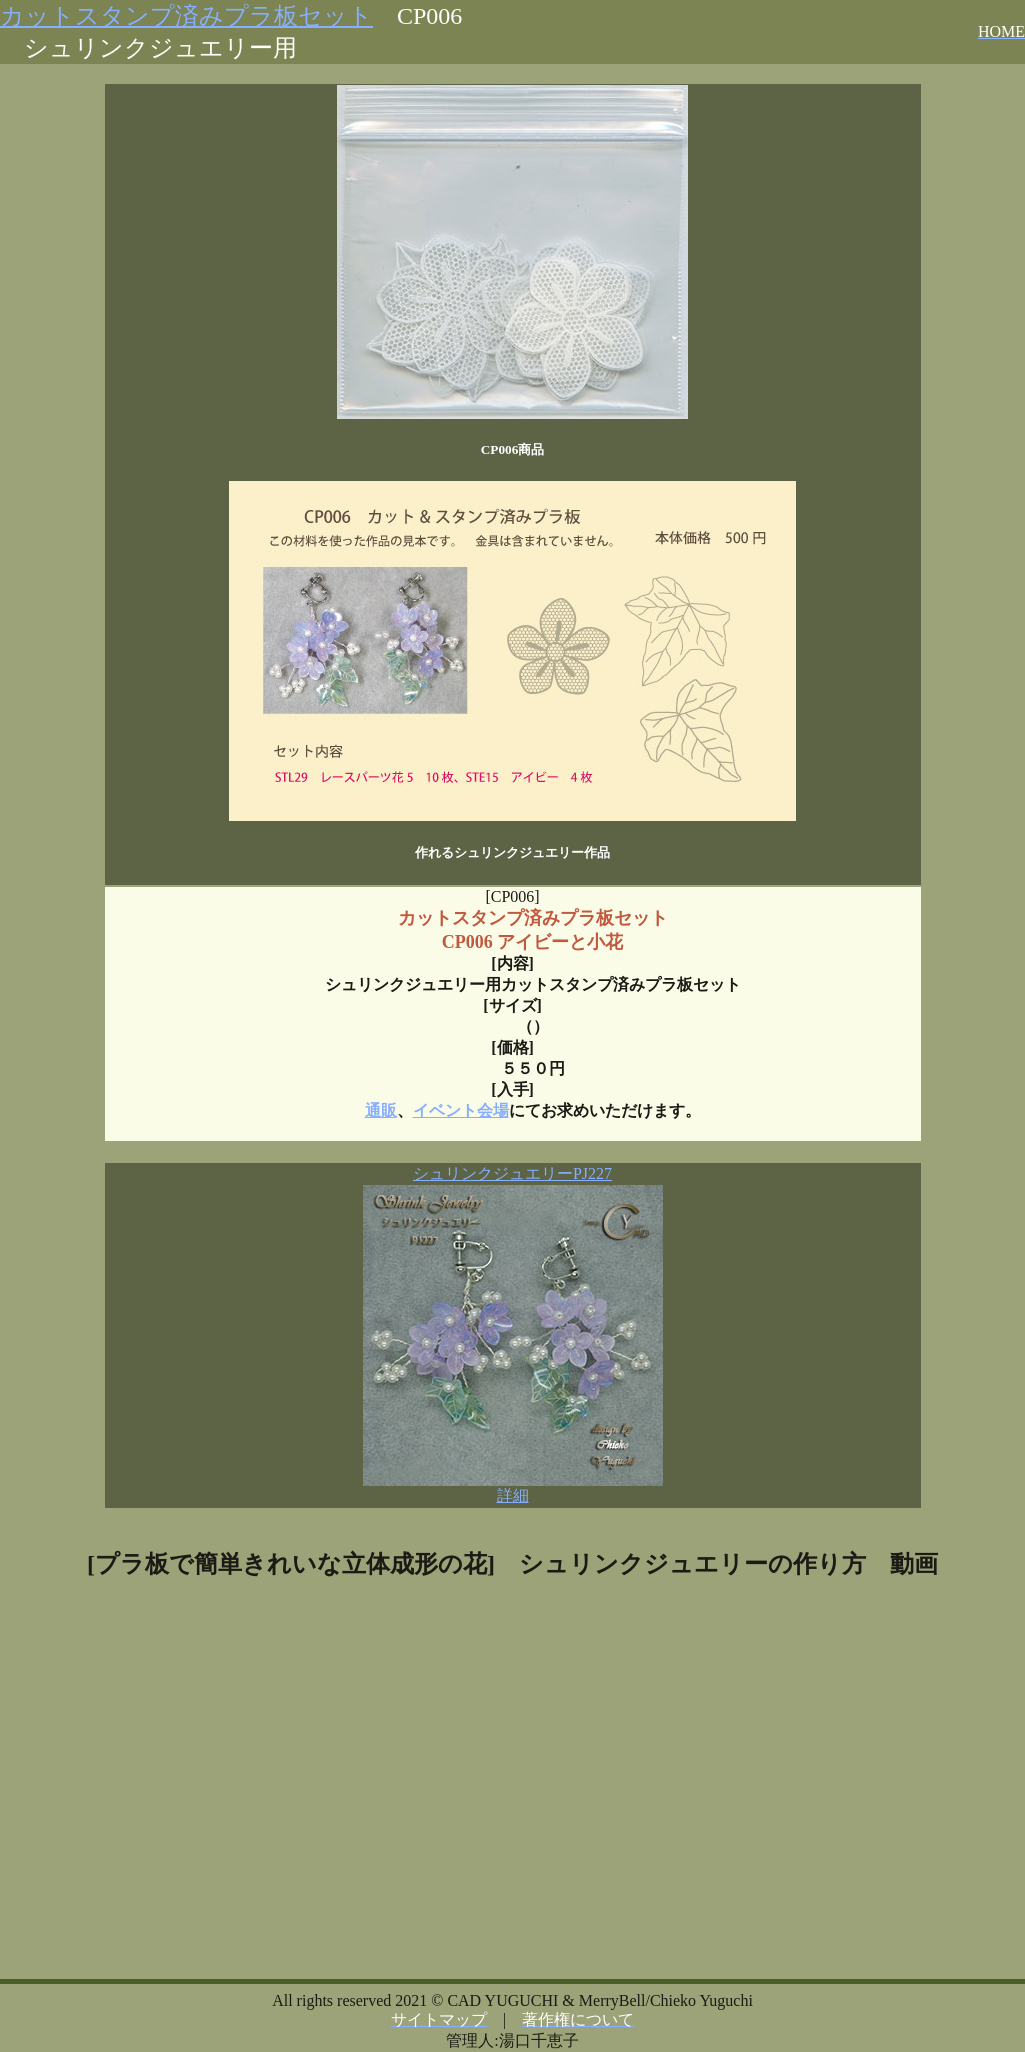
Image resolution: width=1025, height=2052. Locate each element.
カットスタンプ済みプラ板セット (186, 16)
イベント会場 (461, 1110)
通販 (381, 1110)
